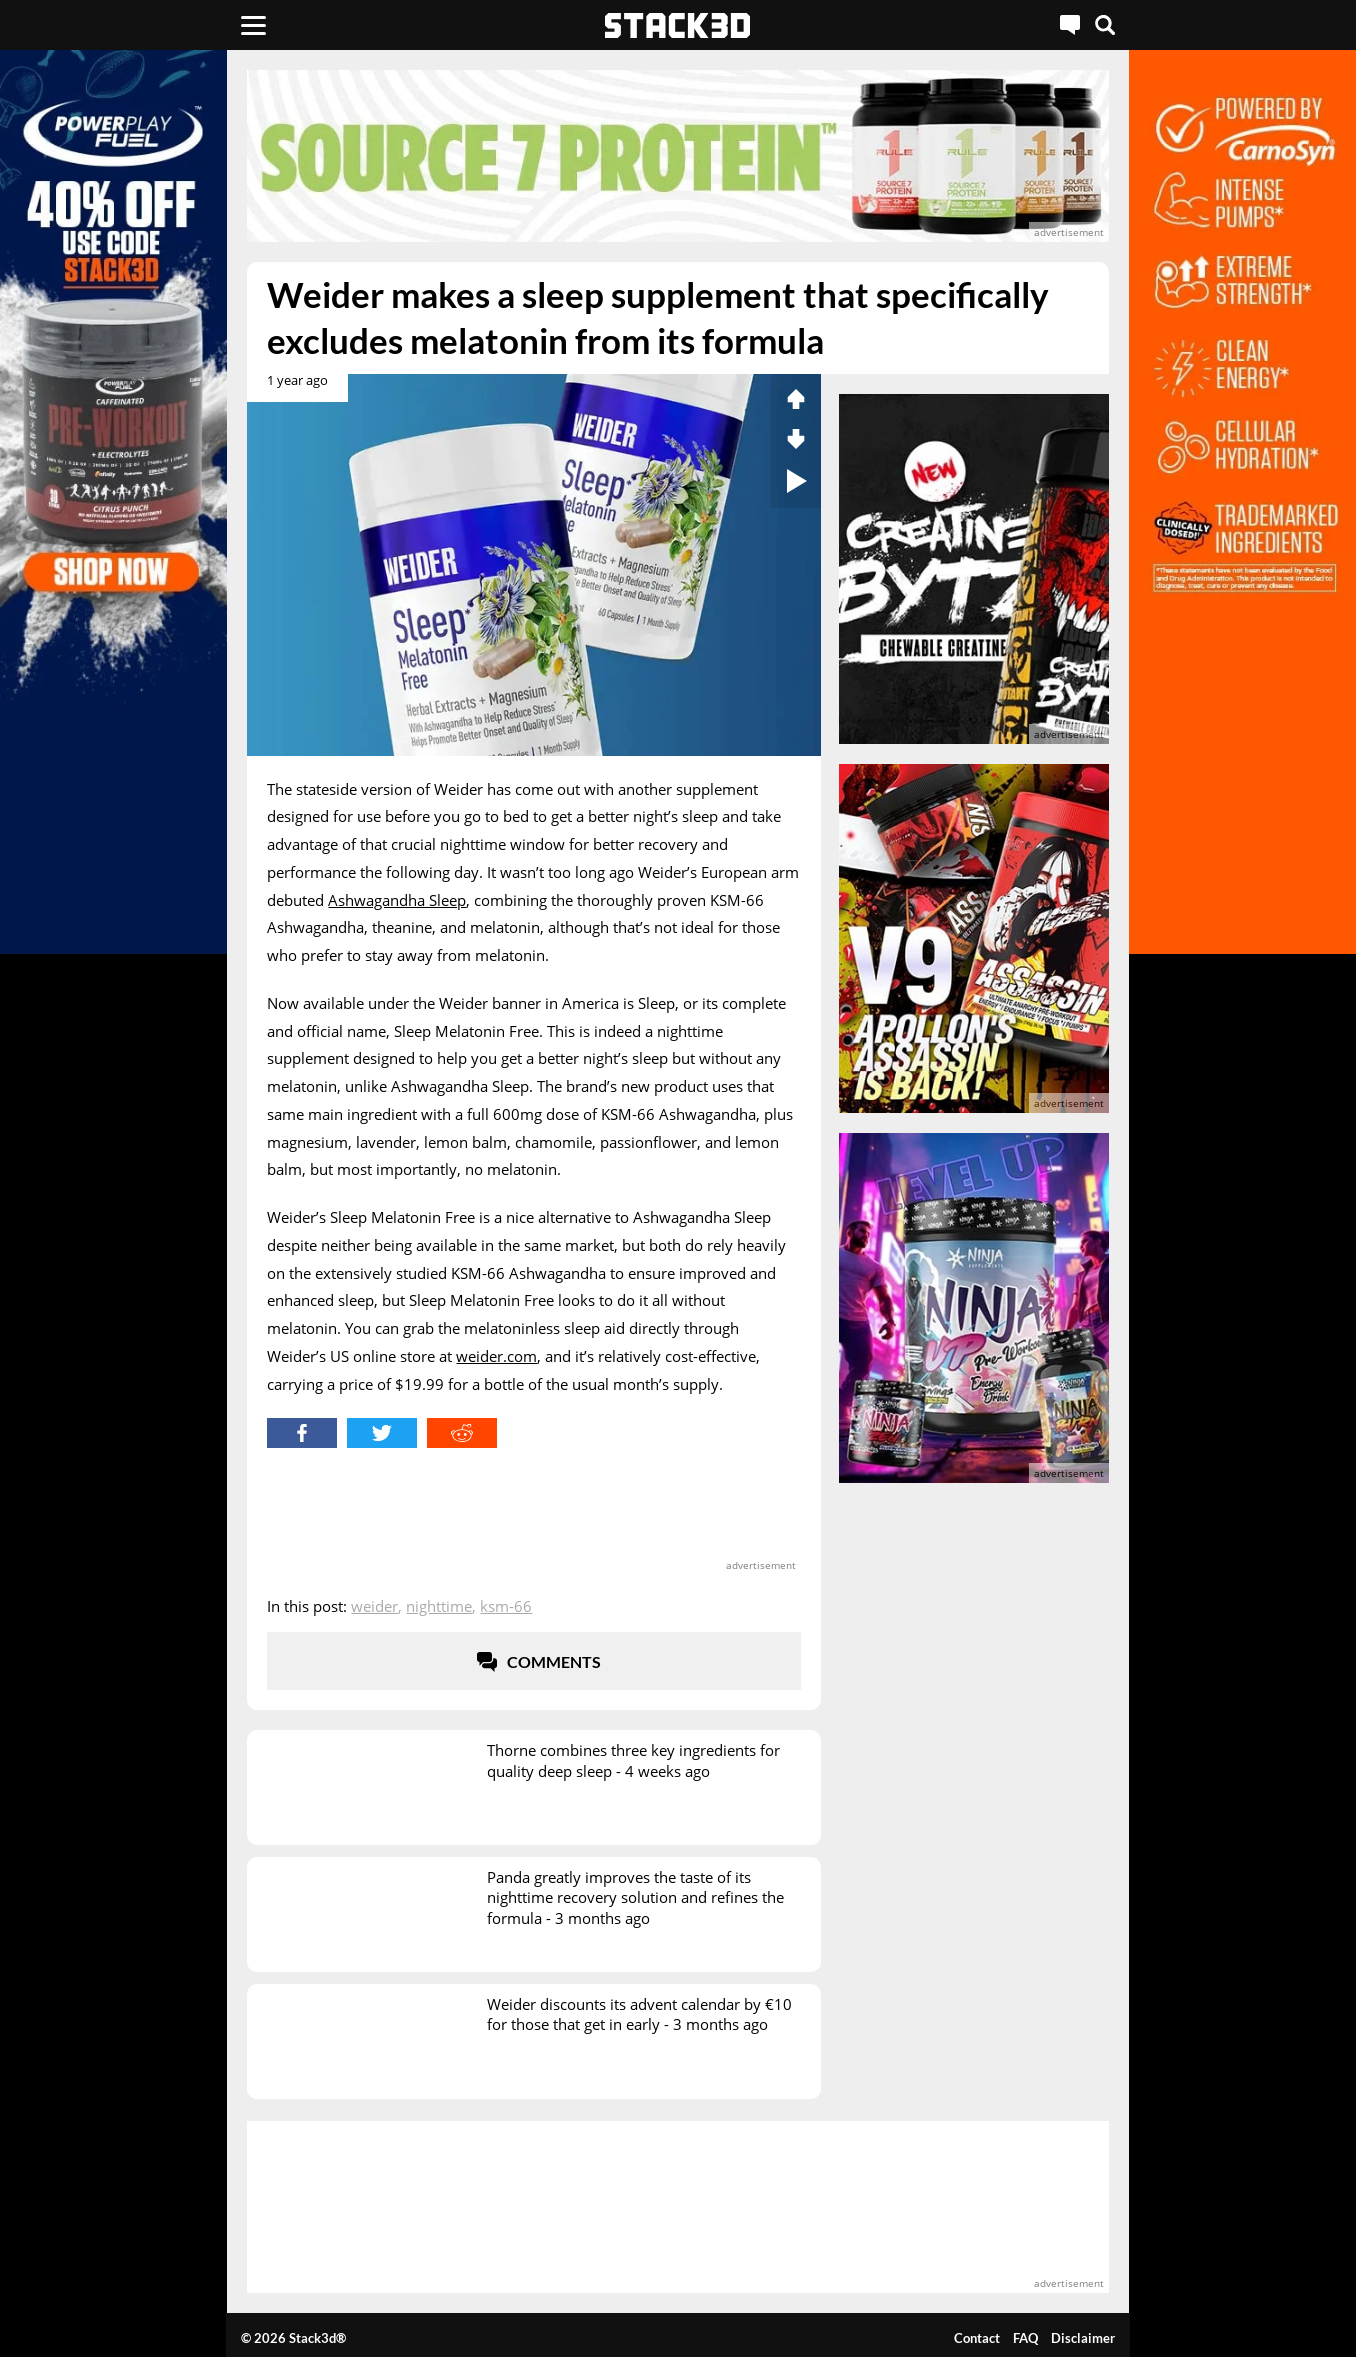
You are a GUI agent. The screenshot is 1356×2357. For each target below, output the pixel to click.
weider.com (496, 1356)
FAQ (1025, 2338)
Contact (977, 2338)
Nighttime (439, 1606)
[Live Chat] (1070, 25)
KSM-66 (506, 1606)
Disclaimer (1083, 2338)
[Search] (1105, 25)
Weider (374, 1606)
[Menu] (253, 25)
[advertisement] (677, 156)
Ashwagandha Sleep (397, 900)
